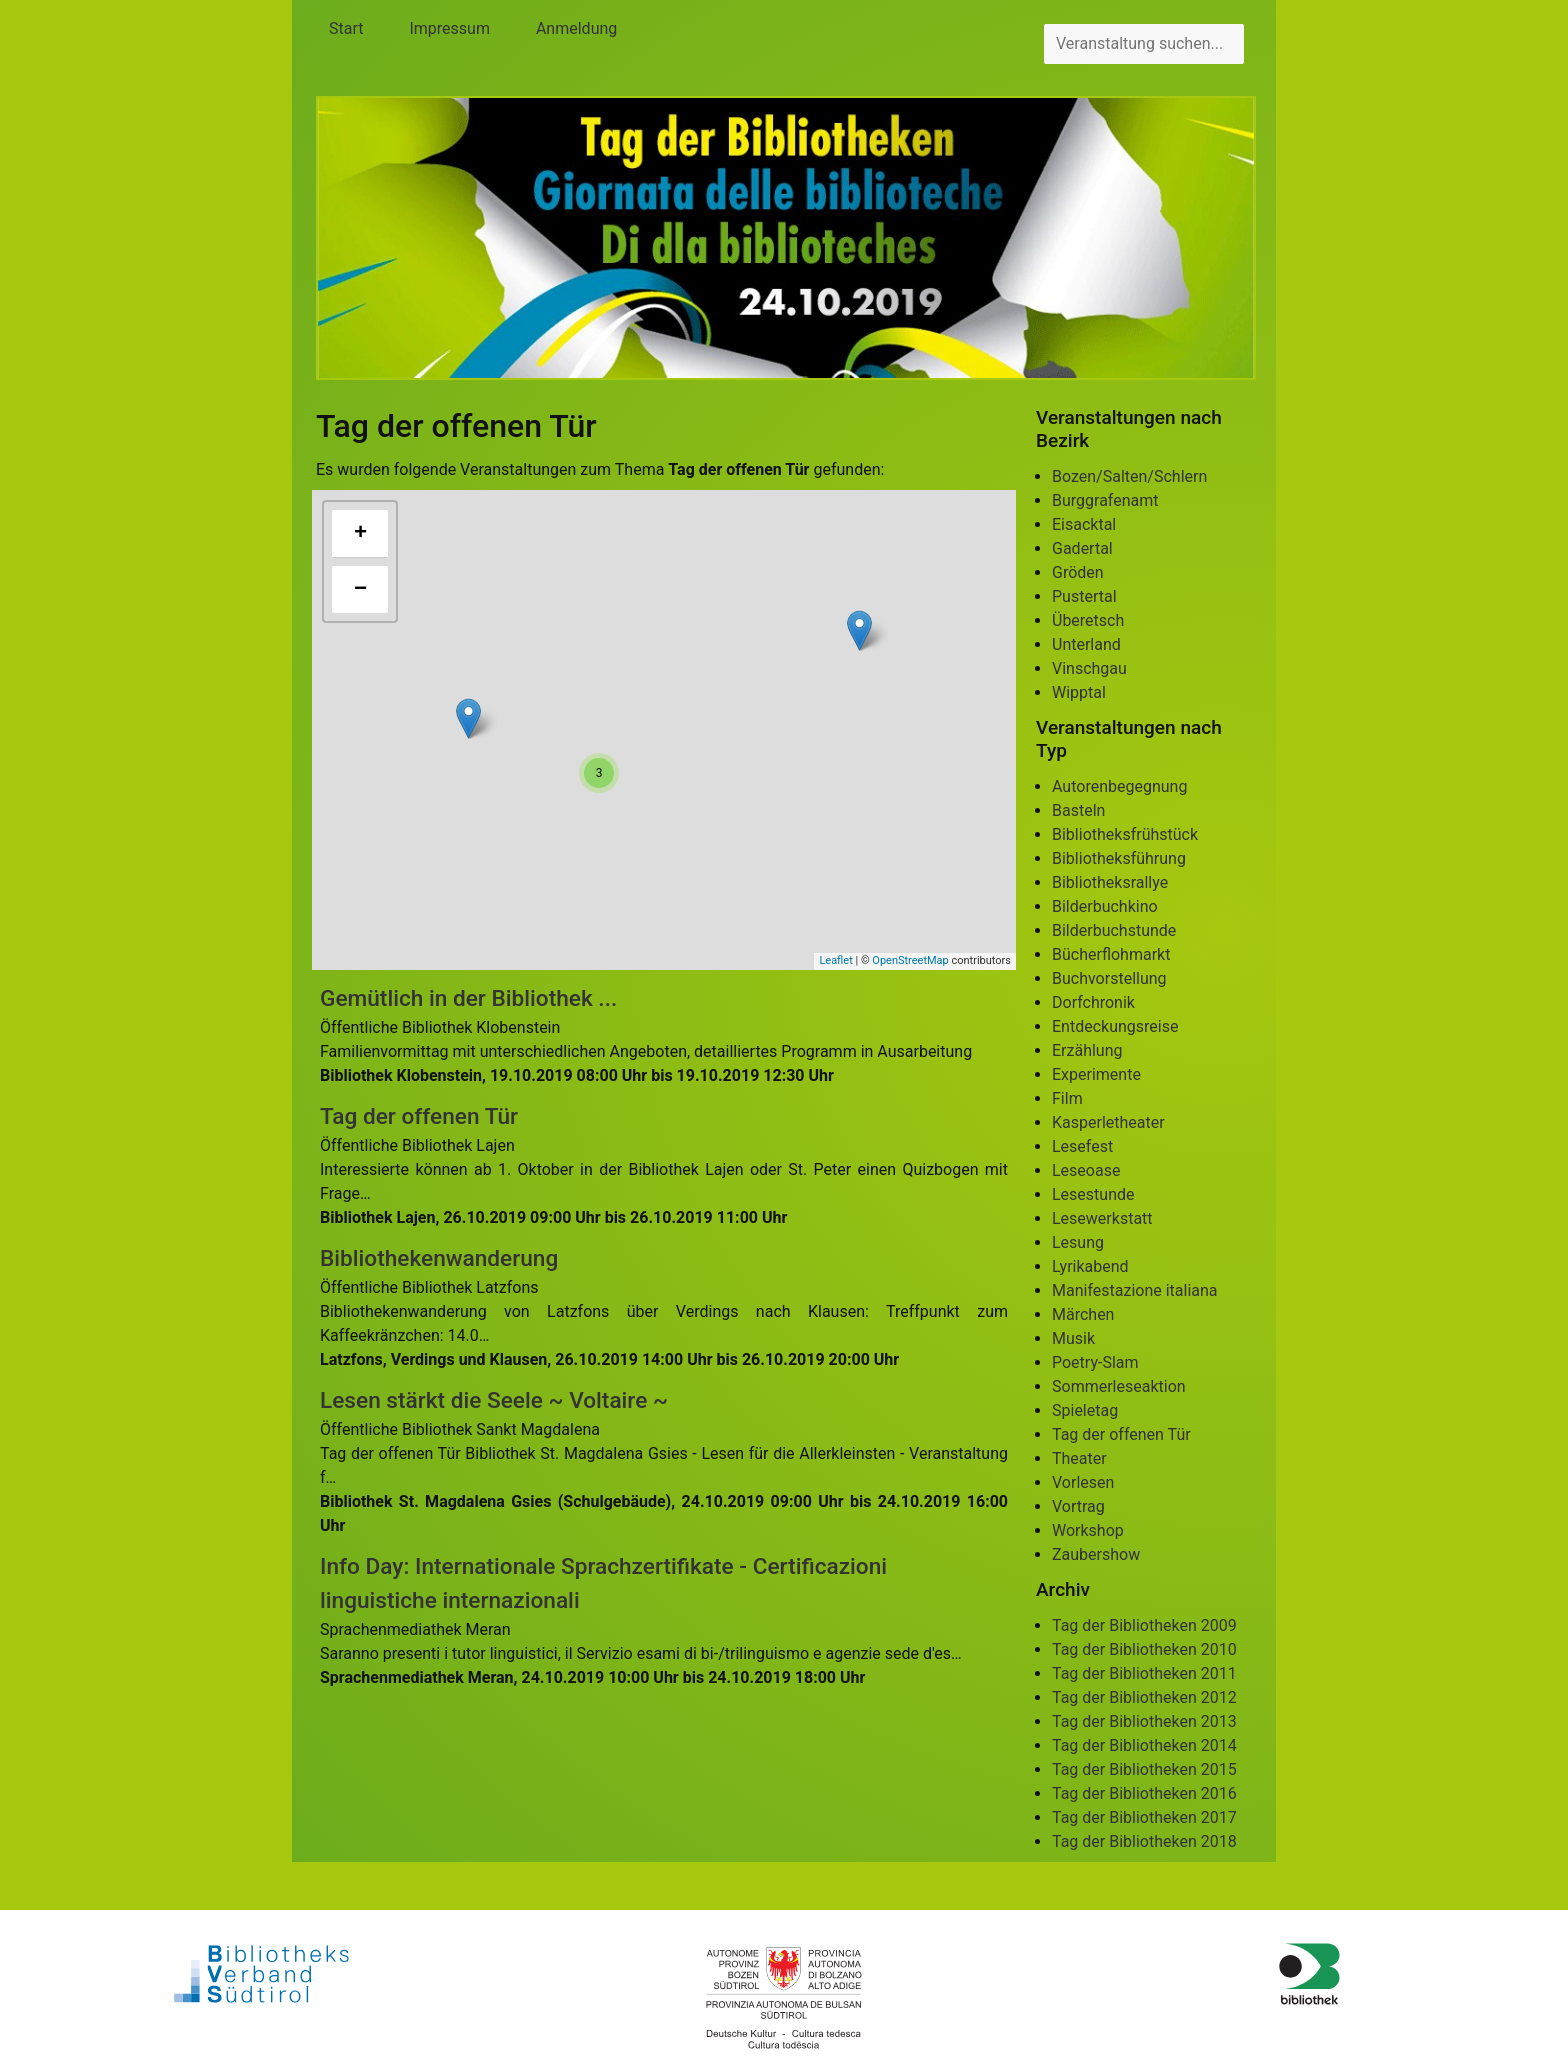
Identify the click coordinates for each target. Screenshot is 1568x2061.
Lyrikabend (1090, 1266)
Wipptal (1079, 692)
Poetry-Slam (1095, 1362)
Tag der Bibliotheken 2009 (1144, 1625)
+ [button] (360, 534)
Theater (1079, 1458)
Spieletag (1085, 1410)
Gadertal (1082, 548)
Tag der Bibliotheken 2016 (1144, 1793)
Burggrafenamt (1105, 500)
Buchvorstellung (1109, 978)
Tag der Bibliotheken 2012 (1144, 1697)
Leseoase (1086, 1170)
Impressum (449, 28)
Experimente (1096, 1074)
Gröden (1078, 572)
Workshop (1088, 1530)
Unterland (1086, 644)
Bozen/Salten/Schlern (1129, 476)
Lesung (1078, 1242)
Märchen (1083, 1314)
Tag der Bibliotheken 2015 (1144, 1769)
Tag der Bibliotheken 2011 (1144, 1673)
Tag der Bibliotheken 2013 (1144, 1721)
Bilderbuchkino (1105, 906)
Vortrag (1078, 1506)
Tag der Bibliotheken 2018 (1144, 1841)
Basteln (1078, 810)
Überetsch (1088, 620)
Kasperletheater (1108, 1122)
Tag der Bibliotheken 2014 (1144, 1745)
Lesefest (1082, 1146)
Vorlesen (1083, 1482)
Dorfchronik (1093, 1002)
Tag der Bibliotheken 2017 (1144, 1817)
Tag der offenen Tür (419, 1116)
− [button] (360, 590)
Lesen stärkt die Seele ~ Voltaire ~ (494, 1400)
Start (346, 28)
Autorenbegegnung (1119, 786)
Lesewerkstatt (1102, 1218)
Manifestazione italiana (1135, 1290)
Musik (1073, 1338)
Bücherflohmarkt (1111, 954)
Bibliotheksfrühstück (1125, 834)
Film (1067, 1098)
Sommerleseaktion (1119, 1386)
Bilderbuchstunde (1114, 930)
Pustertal (1084, 596)
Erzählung (1087, 1050)
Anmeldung (576, 28)
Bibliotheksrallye (1110, 882)
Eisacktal (1084, 524)
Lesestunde (1093, 1194)
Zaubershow (1096, 1554)
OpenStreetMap (910, 960)
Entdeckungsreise (1115, 1026)
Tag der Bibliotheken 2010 (1144, 1649)
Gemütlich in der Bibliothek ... (468, 998)
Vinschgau (1089, 668)
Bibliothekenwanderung (439, 1258)
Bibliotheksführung (1119, 858)
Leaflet (835, 960)
